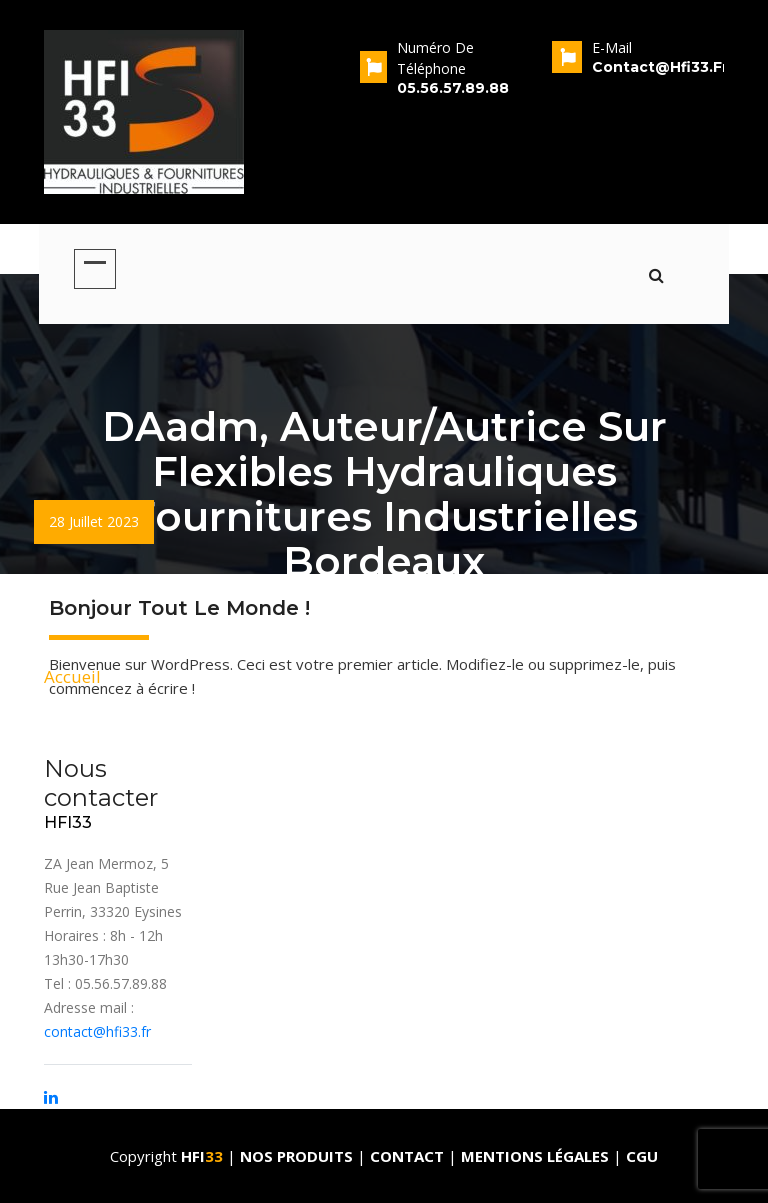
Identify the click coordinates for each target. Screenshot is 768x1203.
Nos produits (298, 1156)
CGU (642, 1156)
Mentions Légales (535, 1156)
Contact (409, 1156)
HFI (204, 1156)
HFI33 (68, 822)
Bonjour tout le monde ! (179, 608)
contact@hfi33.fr (97, 1031)
